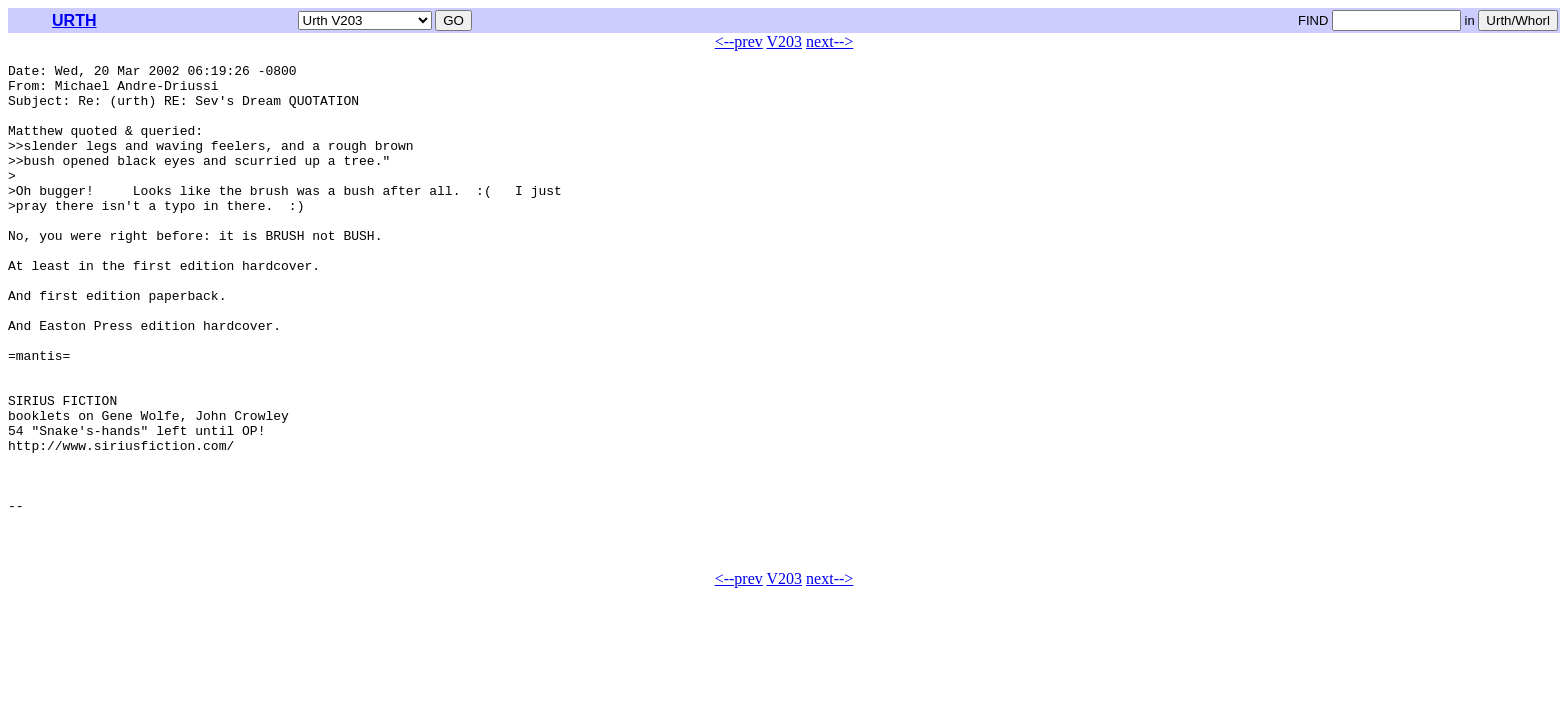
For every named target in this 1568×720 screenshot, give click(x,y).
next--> (829, 41)
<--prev (739, 41)
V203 (785, 41)
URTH (74, 20)
